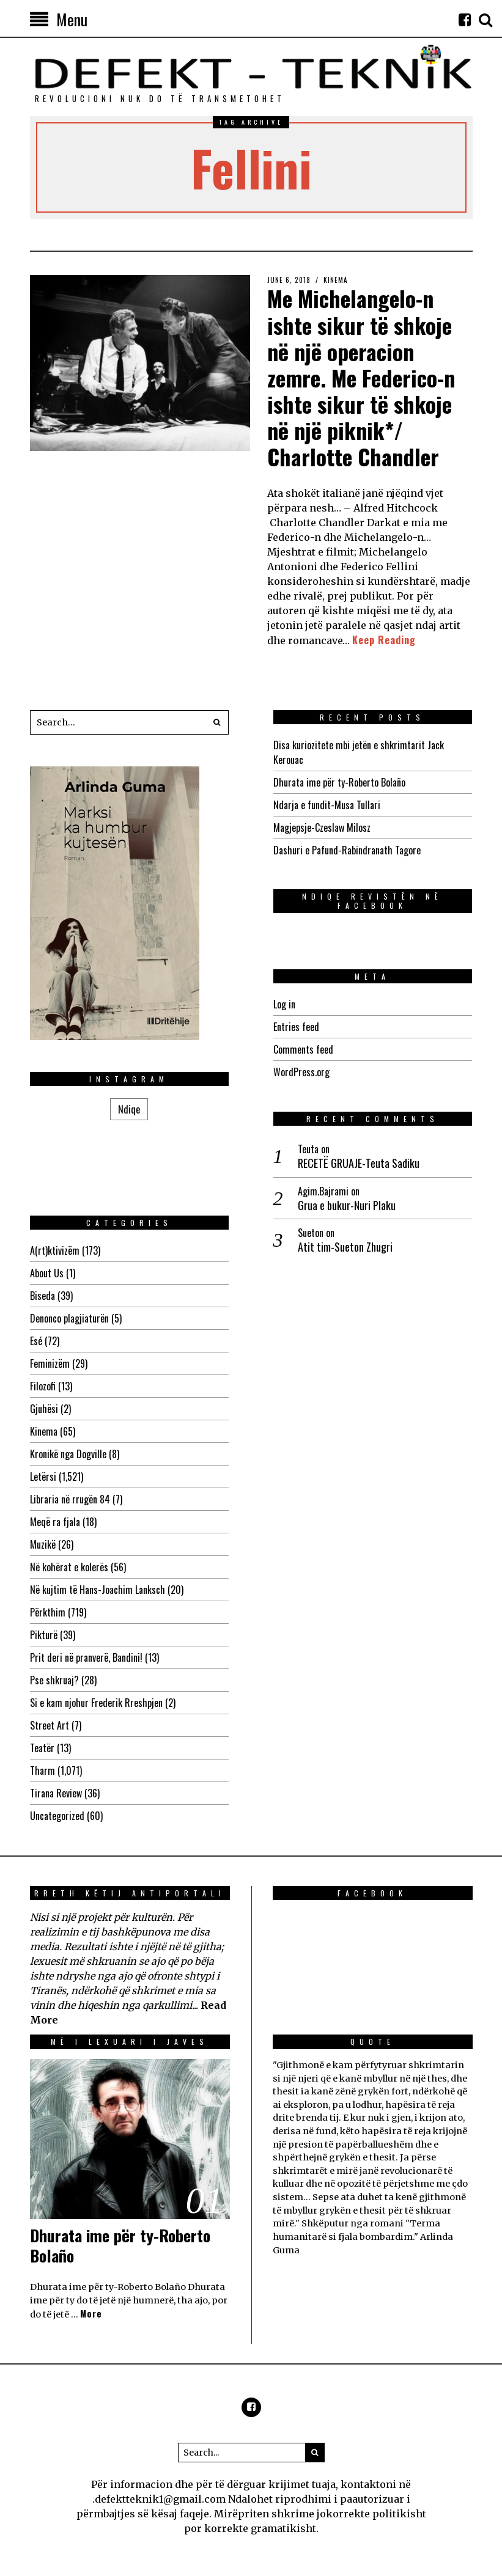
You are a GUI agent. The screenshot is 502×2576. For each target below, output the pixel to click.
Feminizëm (50, 1363)
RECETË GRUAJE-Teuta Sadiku (358, 1163)
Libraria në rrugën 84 (70, 1499)
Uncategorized (57, 1815)
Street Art (49, 1725)
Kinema (335, 280)
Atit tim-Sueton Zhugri (345, 1246)
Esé (36, 1341)
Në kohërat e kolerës (69, 1567)
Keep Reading (384, 640)
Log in (284, 1004)
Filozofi (43, 1386)
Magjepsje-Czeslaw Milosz (322, 827)
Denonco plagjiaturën (69, 1318)
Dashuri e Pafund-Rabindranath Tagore (347, 850)
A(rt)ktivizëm (54, 1250)
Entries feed (296, 1026)
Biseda (42, 1295)
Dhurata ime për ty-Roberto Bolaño (339, 782)
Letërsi (43, 1476)
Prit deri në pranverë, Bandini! (86, 1657)
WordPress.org (301, 1072)
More (91, 2313)
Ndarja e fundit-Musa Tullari (326, 805)
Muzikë (43, 1544)
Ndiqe (129, 1109)
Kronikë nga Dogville (68, 1454)
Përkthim (47, 1612)
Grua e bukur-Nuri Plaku (347, 1205)
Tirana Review (56, 1793)
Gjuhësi (44, 1408)
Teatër (42, 1748)
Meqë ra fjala (55, 1521)
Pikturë (43, 1634)
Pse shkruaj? (54, 1680)
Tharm (42, 1770)
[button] (216, 722)
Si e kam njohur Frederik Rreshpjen (96, 1702)
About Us (47, 1273)
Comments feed (303, 1049)
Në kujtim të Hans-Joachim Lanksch (97, 1589)
